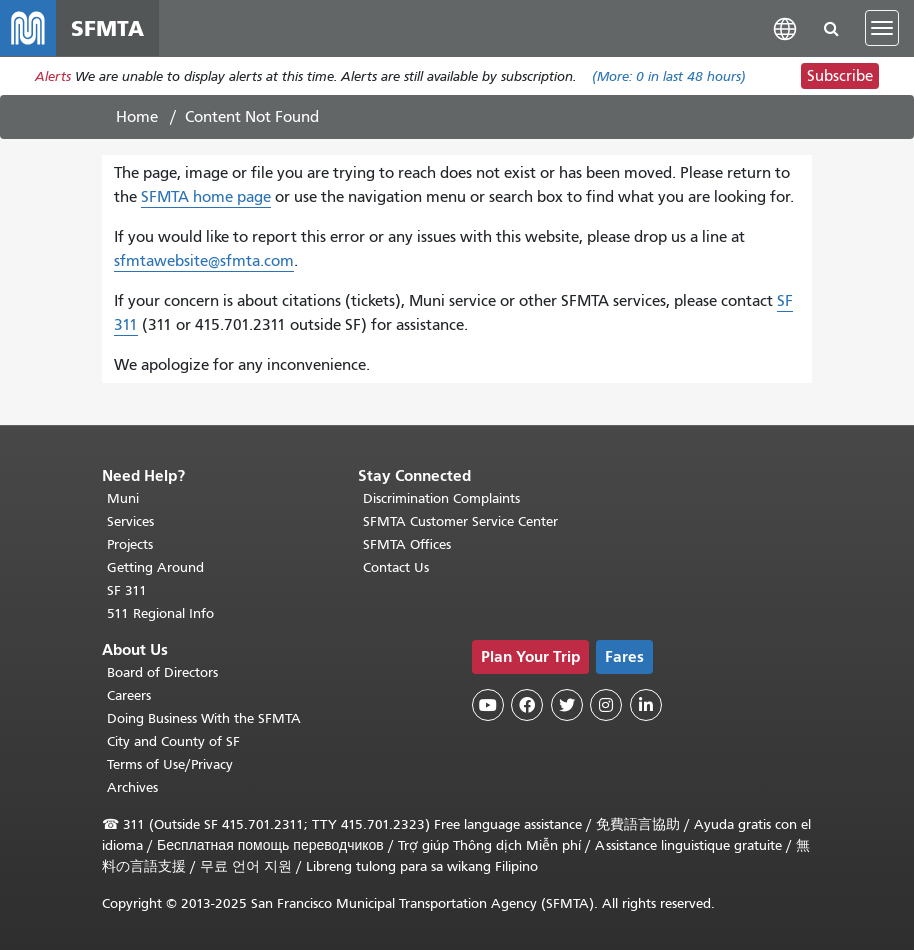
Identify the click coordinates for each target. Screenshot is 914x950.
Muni (123, 498)
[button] (785, 27)
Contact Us (396, 567)
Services (130, 521)
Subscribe (840, 76)
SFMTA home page (206, 197)
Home (137, 117)
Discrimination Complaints (441, 498)
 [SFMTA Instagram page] (606, 705)
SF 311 (127, 590)
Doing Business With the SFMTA (204, 718)
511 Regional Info (160, 613)
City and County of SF (173, 741)
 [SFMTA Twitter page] (567, 705)
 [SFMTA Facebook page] (527, 705)
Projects (130, 544)
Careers (129, 695)
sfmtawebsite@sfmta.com (204, 261)
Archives (132, 787)
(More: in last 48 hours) (669, 76)
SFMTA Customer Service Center (460, 521)
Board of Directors (162, 672)
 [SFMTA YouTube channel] (488, 705)
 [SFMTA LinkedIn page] (646, 705)
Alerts (53, 76)
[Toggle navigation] (882, 28)
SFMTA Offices (407, 544)
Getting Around (155, 567)
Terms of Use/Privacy (170, 764)
